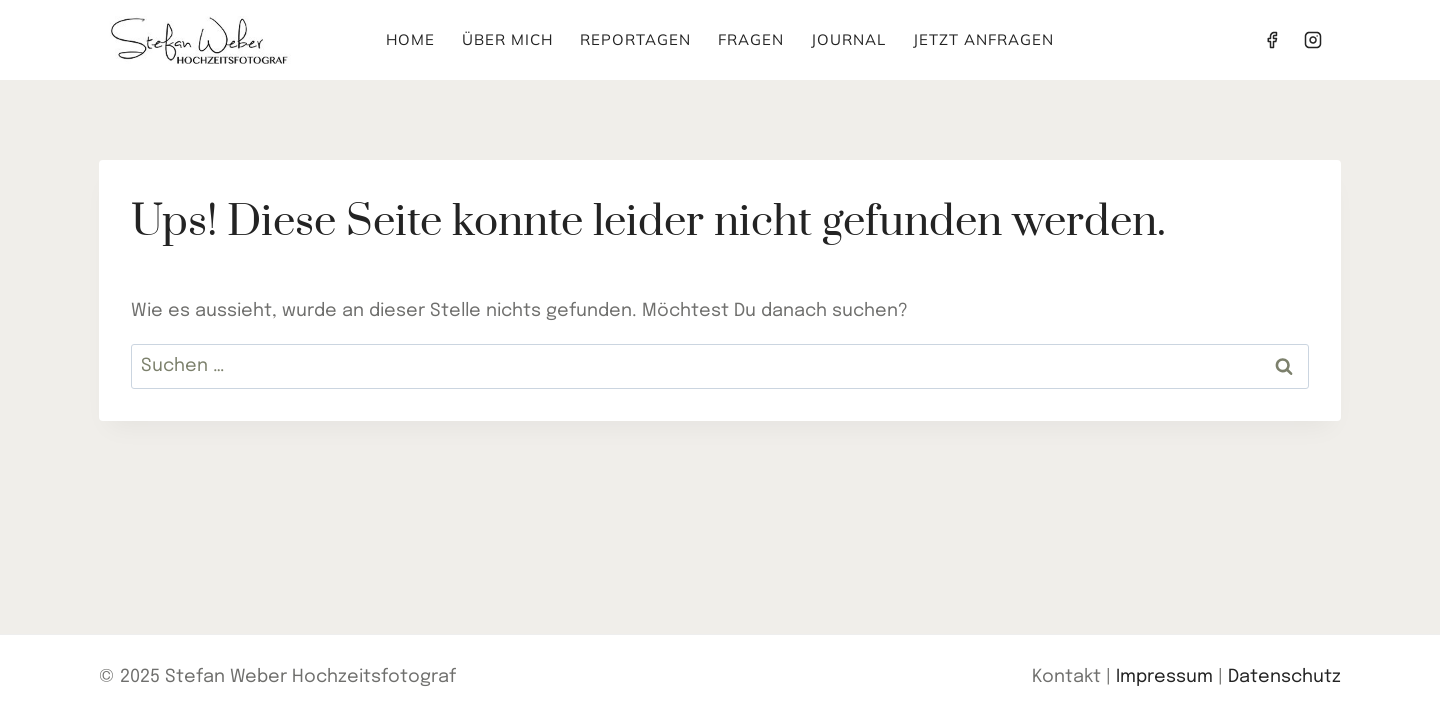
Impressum (1164, 677)
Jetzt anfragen (983, 39)
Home (410, 39)
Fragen (751, 39)
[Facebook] (1272, 40)
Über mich (507, 39)
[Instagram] (1313, 40)
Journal (848, 39)
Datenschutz (1284, 677)
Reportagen (635, 39)
